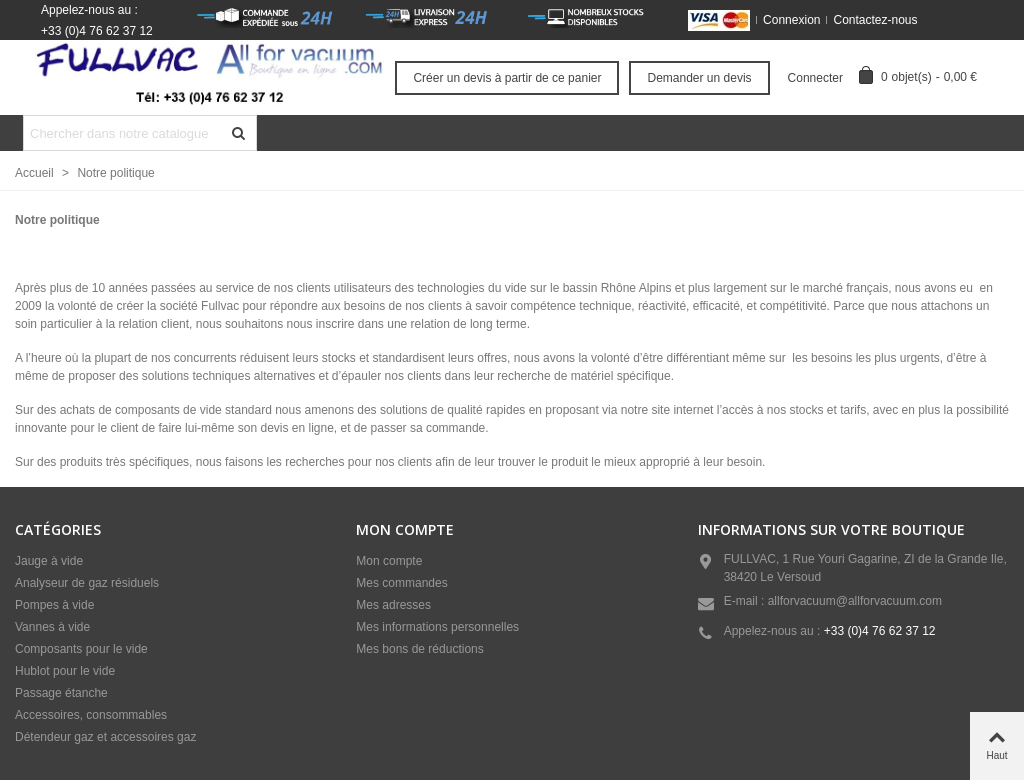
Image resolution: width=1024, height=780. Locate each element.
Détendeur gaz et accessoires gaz (105, 737)
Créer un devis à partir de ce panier (507, 78)
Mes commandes (401, 583)
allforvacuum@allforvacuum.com (855, 601)
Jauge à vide (49, 561)
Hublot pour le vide (65, 671)
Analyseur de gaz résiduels (87, 583)
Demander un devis (699, 78)
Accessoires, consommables (91, 715)
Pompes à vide (54, 605)
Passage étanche (61, 693)
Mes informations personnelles (437, 627)
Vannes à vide (52, 627)
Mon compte (389, 561)
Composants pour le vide (81, 649)
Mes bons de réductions (419, 649)
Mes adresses (393, 605)
